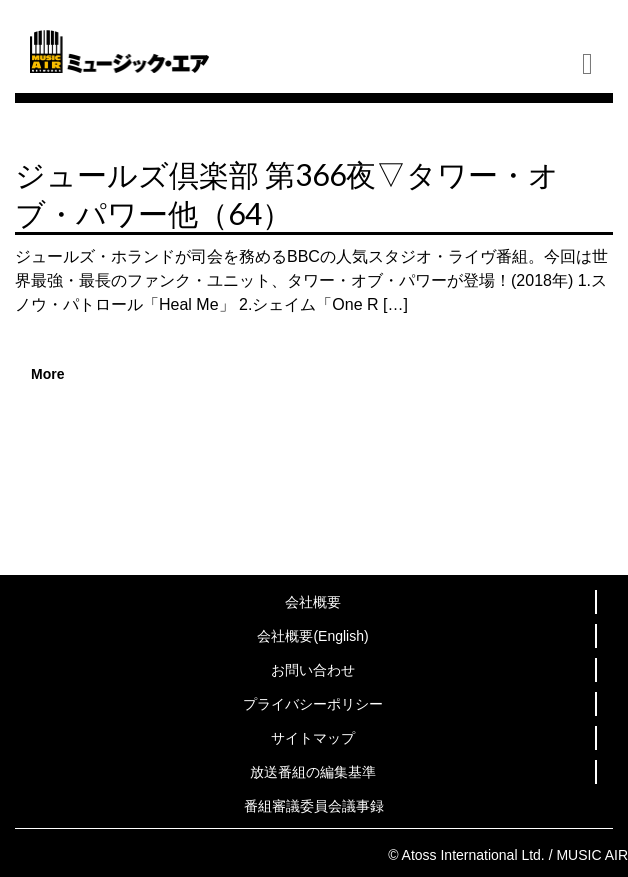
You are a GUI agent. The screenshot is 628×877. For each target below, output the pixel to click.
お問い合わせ (313, 670)
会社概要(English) (312, 636)
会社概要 (313, 602)
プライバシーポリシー (313, 704)
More (47, 374)
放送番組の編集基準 (313, 772)
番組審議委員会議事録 (314, 806)
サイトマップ (313, 738)
